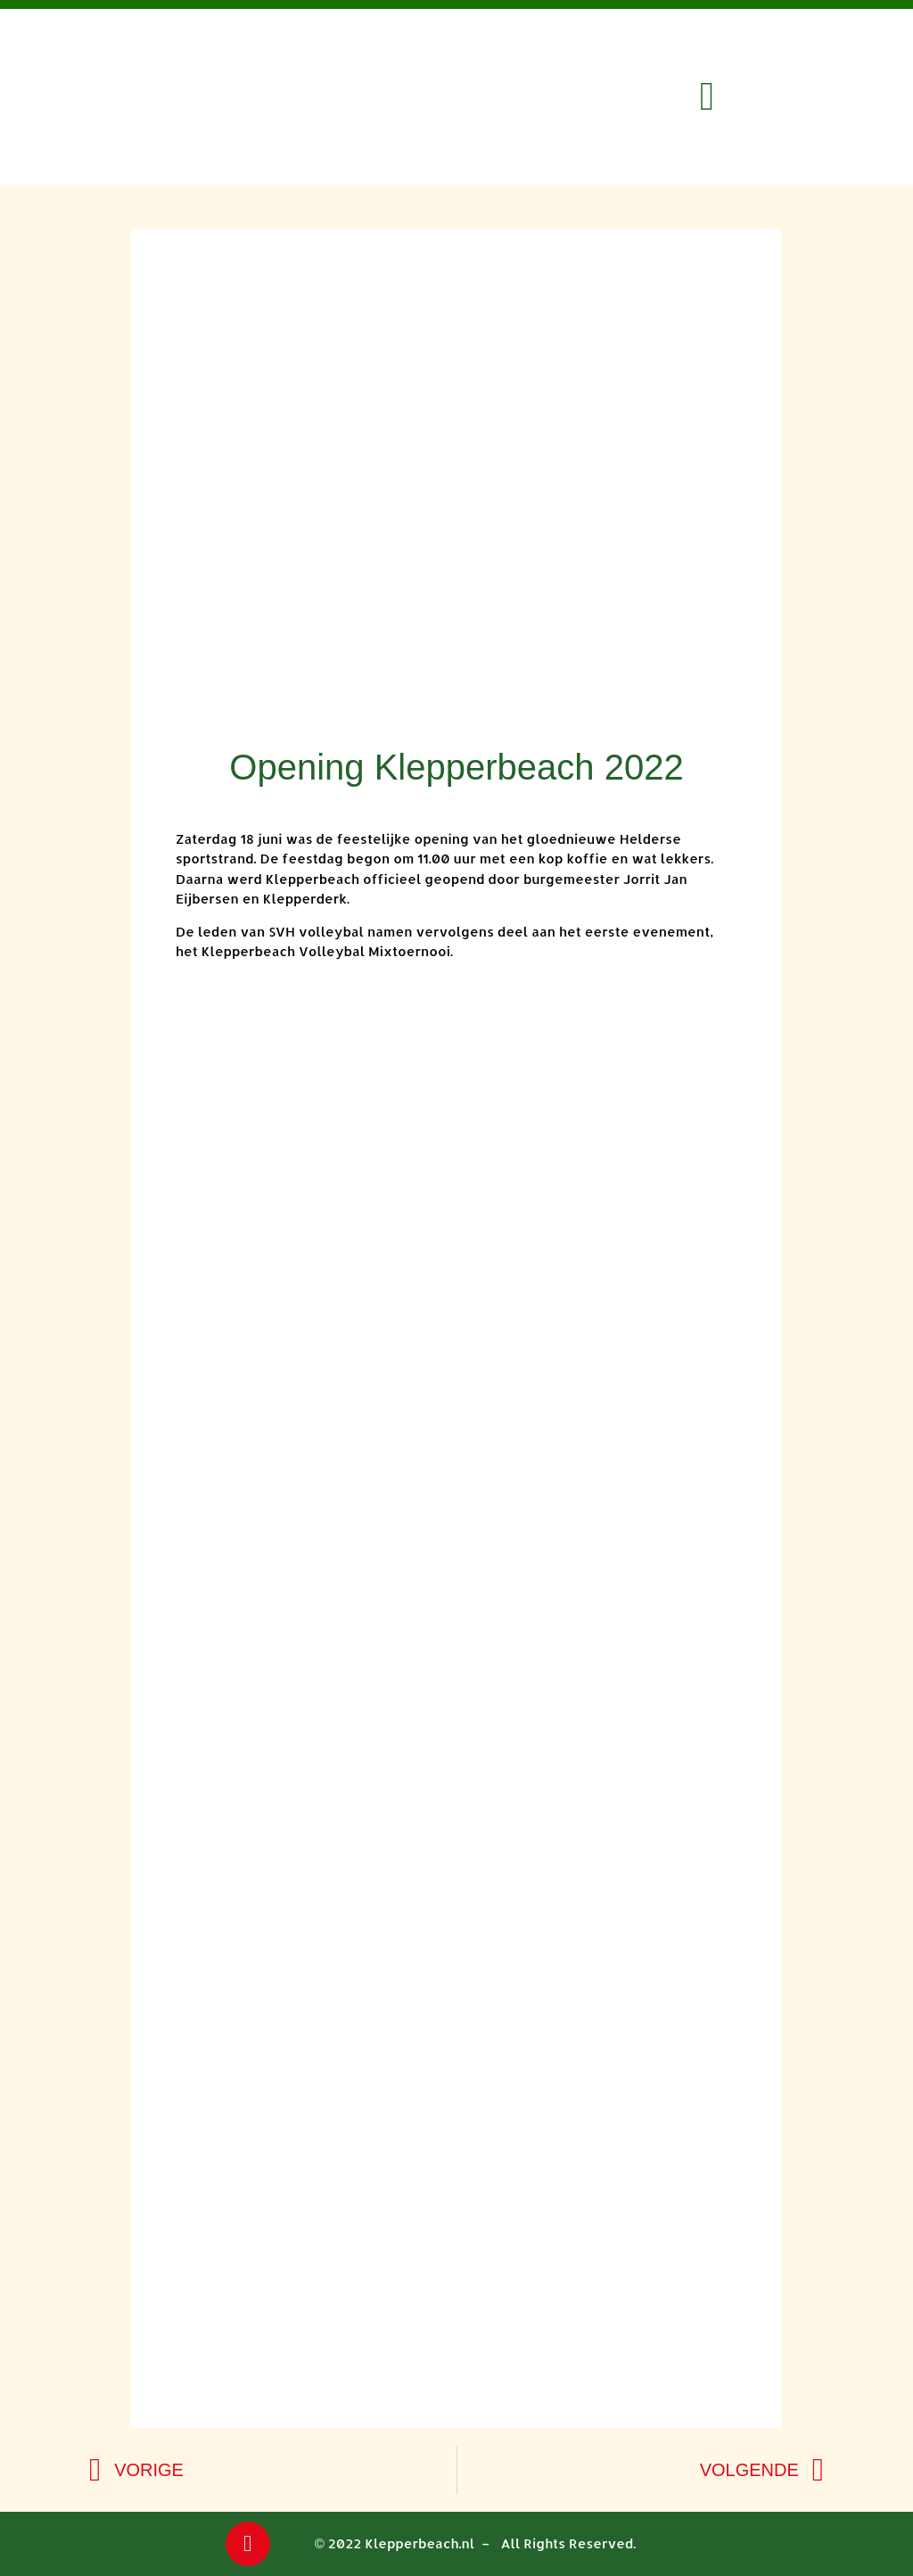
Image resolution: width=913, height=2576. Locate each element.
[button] (707, 97)
